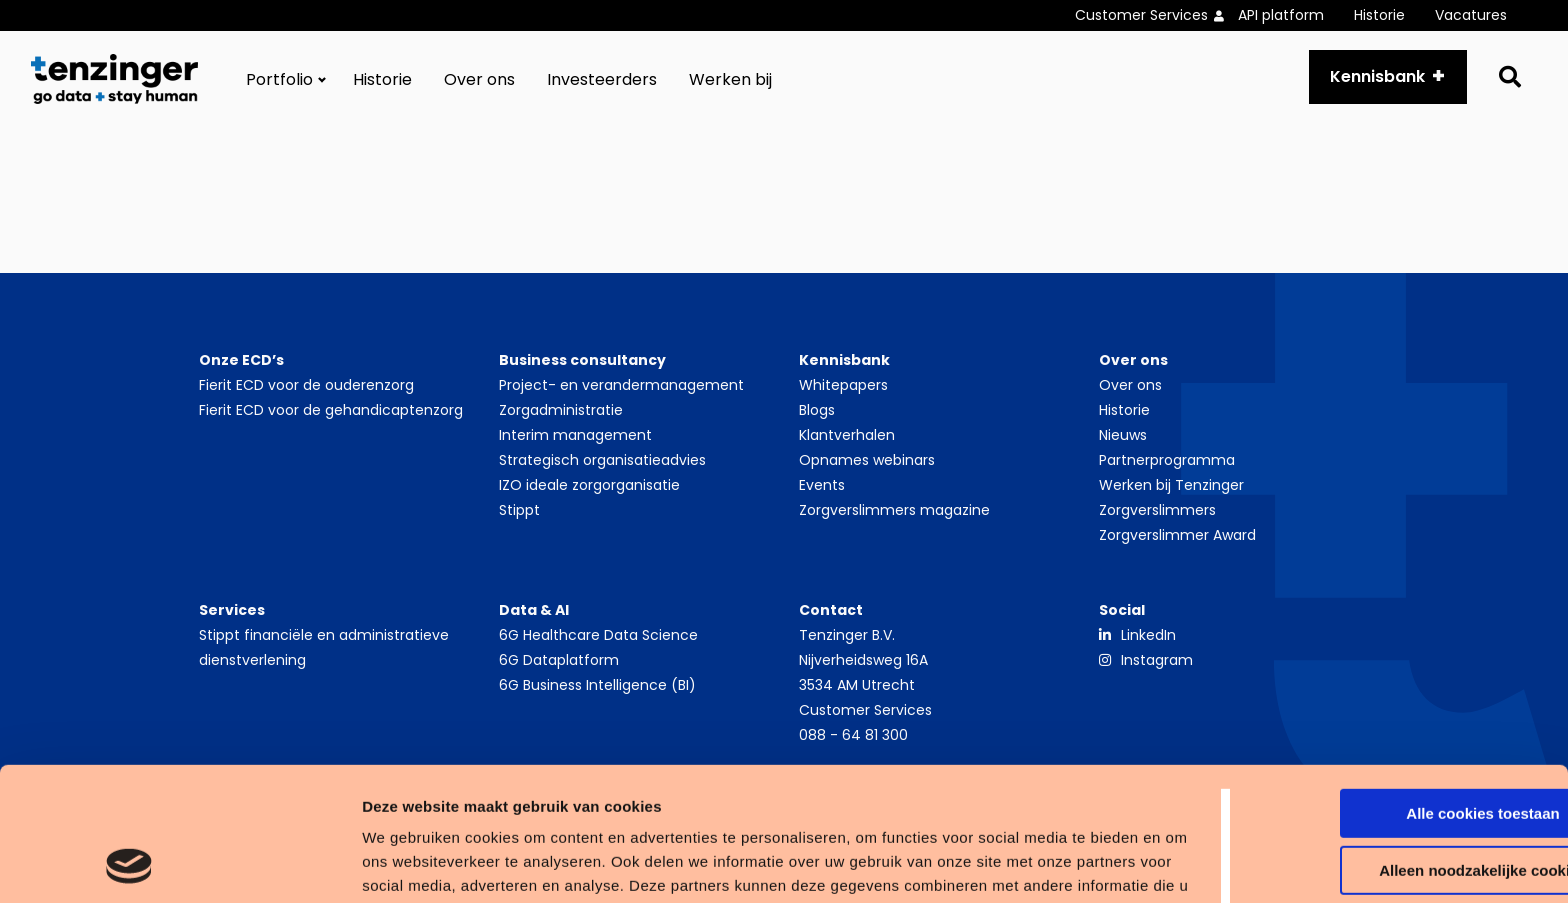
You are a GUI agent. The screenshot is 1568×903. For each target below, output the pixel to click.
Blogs (817, 410)
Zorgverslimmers (1157, 510)
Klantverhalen (847, 435)
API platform (1281, 15)
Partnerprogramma (1167, 460)
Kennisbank (1377, 76)
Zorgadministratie (561, 410)
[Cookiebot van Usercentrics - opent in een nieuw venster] (129, 864)
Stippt (519, 510)
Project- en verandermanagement (621, 385)
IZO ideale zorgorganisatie (589, 485)
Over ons (479, 79)
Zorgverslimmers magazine (894, 510)
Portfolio (279, 79)
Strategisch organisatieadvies (602, 460)
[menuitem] (1156, 15)
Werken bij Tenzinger (1171, 485)
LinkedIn (1148, 635)
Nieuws (1123, 435)
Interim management (575, 435)
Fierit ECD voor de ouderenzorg (306, 385)
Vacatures (1471, 15)
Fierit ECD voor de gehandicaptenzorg (331, 410)
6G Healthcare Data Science (598, 635)
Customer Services (1141, 15)
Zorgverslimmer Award (1177, 535)
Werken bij (730, 79)
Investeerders (602, 79)
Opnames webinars (867, 460)
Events (822, 485)
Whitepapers (843, 385)
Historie (1379, 15)
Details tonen (309, 863)
